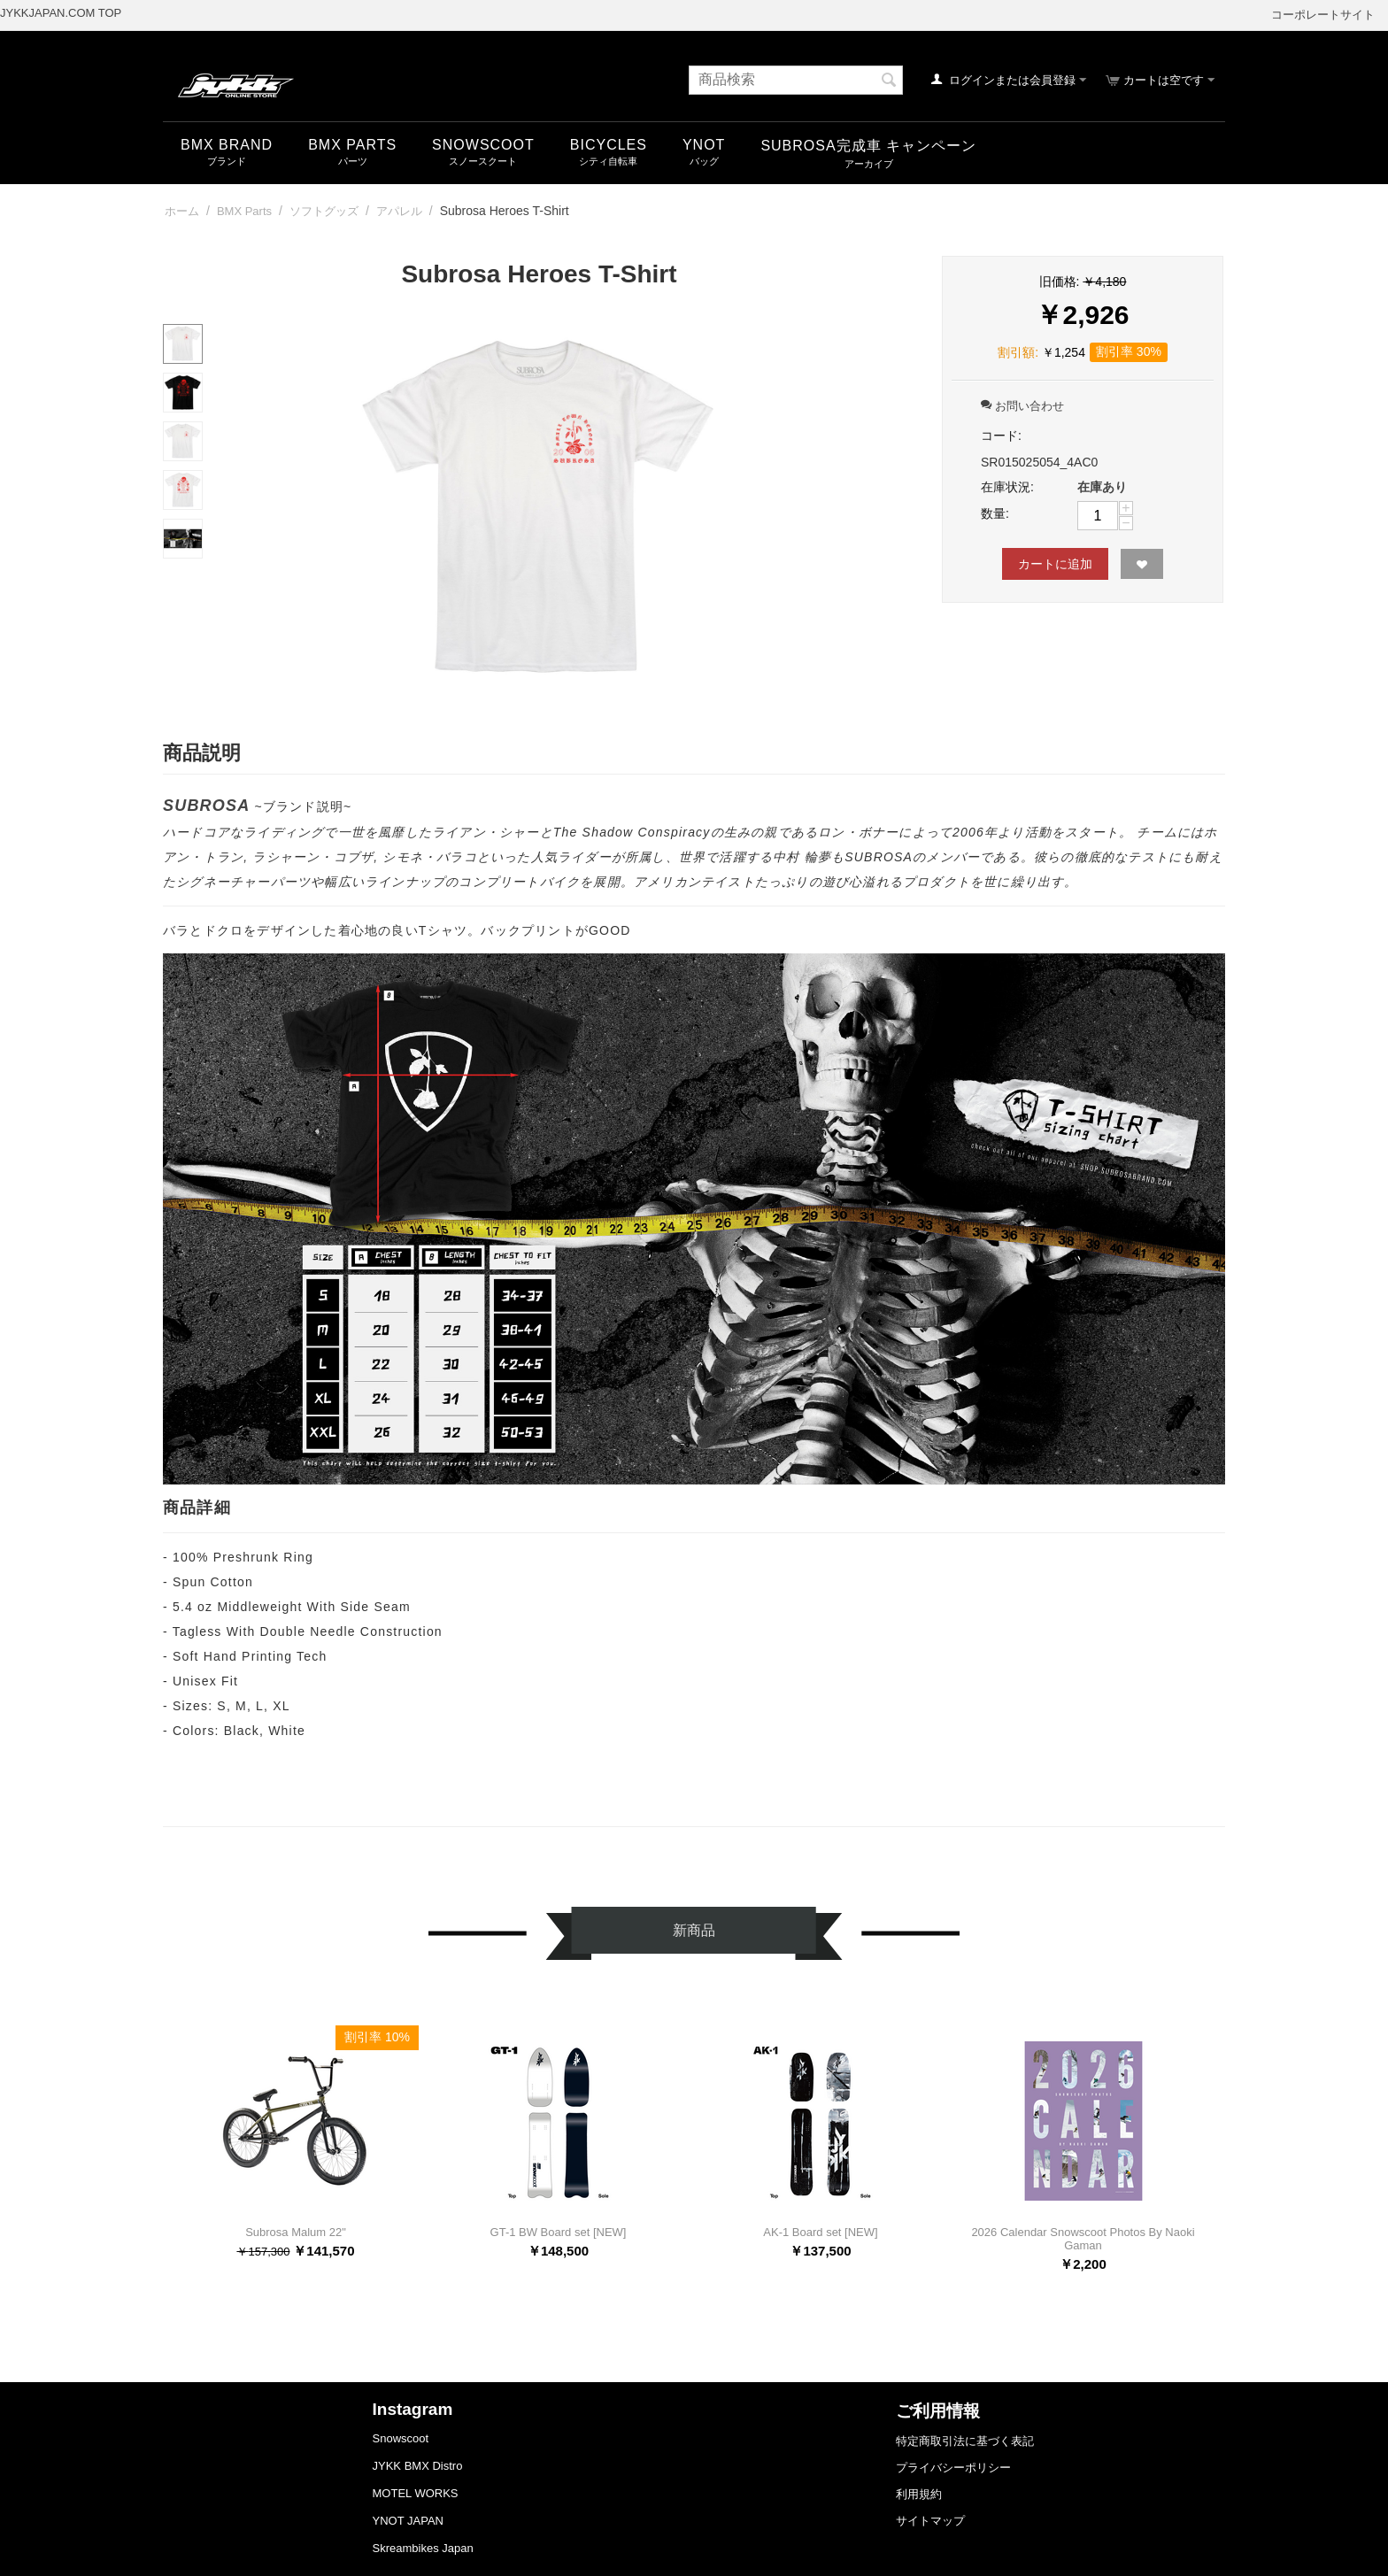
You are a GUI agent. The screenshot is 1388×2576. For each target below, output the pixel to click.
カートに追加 (1055, 564)
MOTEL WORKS (416, 2493)
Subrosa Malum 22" (295, 2232)
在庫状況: (1007, 487)
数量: (995, 513)
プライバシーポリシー (953, 2467)
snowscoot (483, 144)
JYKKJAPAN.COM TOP (60, 12)
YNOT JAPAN (408, 2520)
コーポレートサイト (1323, 14)
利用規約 (919, 2494)
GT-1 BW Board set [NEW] (558, 2232)
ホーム (182, 211)
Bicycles (608, 144)
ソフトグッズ (324, 211)
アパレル (399, 211)
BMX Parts (352, 144)
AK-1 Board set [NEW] (820, 2232)
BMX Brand (227, 144)
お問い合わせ (1022, 406)
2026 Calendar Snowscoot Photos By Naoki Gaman (1082, 2238)
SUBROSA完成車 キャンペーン (868, 145)
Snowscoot (401, 2438)
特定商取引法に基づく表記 (965, 2441)
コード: (1001, 435)
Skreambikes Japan (423, 2548)
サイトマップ (930, 2520)
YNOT (703, 144)
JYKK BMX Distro (418, 2465)
